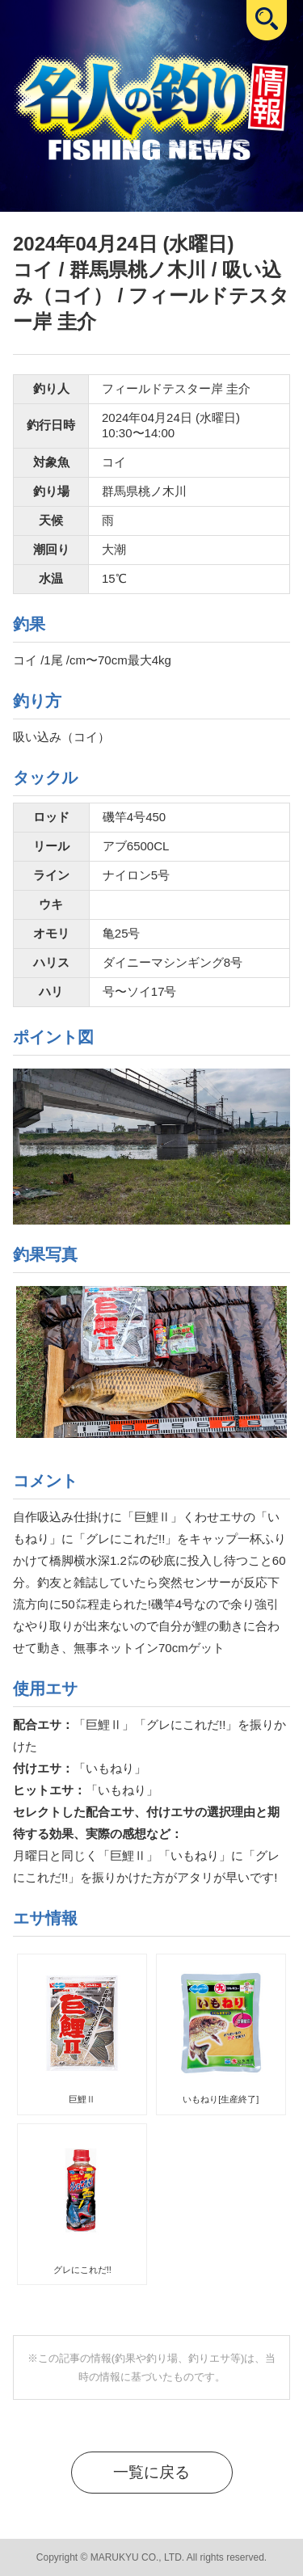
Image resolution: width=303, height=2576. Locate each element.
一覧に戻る (151, 2472)
